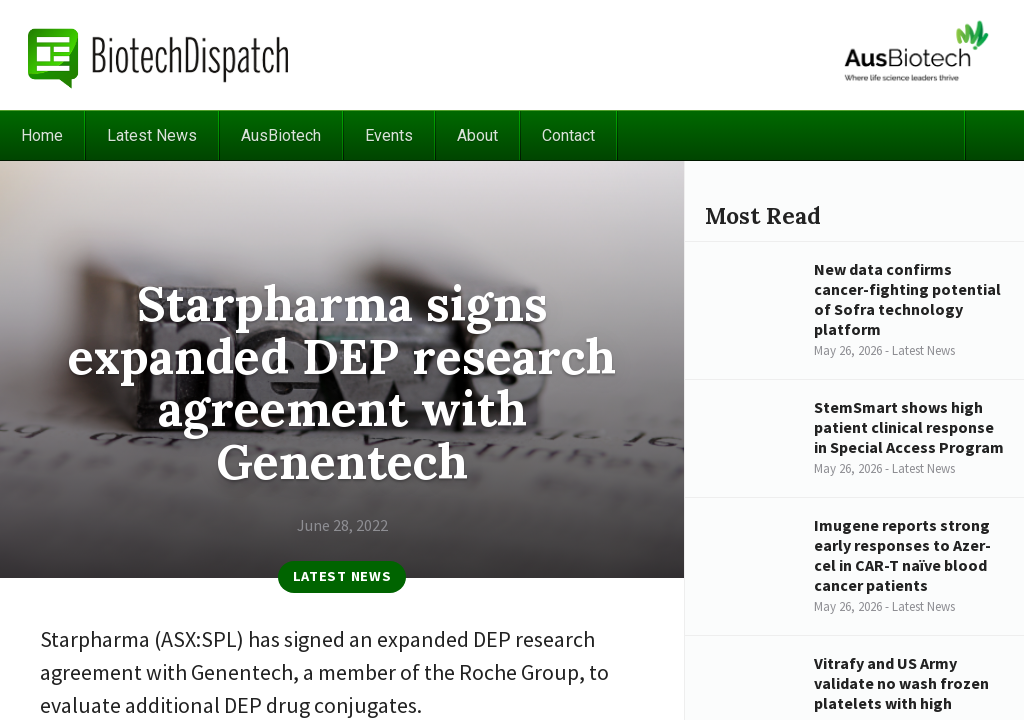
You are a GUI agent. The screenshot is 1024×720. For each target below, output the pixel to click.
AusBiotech (281, 135)
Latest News (152, 135)
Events (389, 135)
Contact (568, 135)
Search (994, 135)
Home (42, 135)
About (477, 135)
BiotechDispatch (159, 55)
